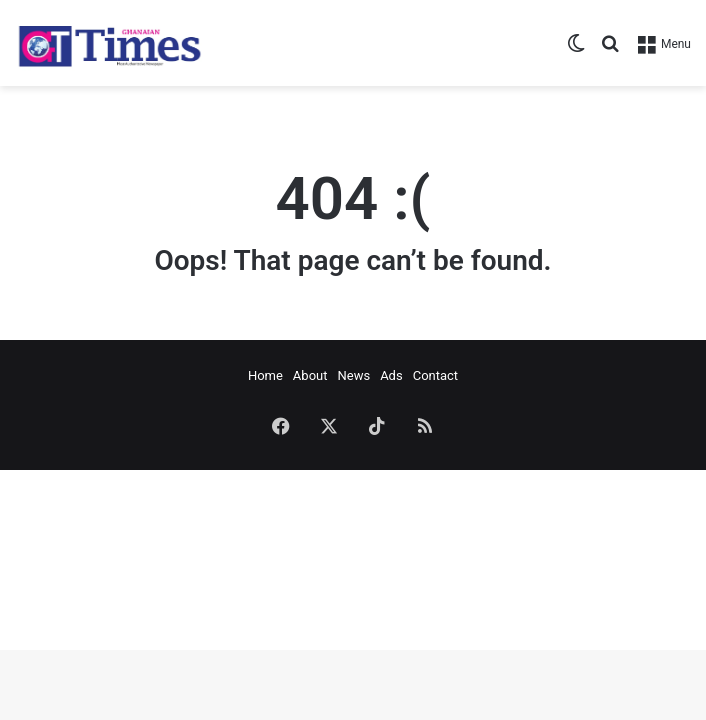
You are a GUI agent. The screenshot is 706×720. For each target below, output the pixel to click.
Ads (391, 375)
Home (265, 375)
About (310, 375)
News (353, 375)
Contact (435, 375)
